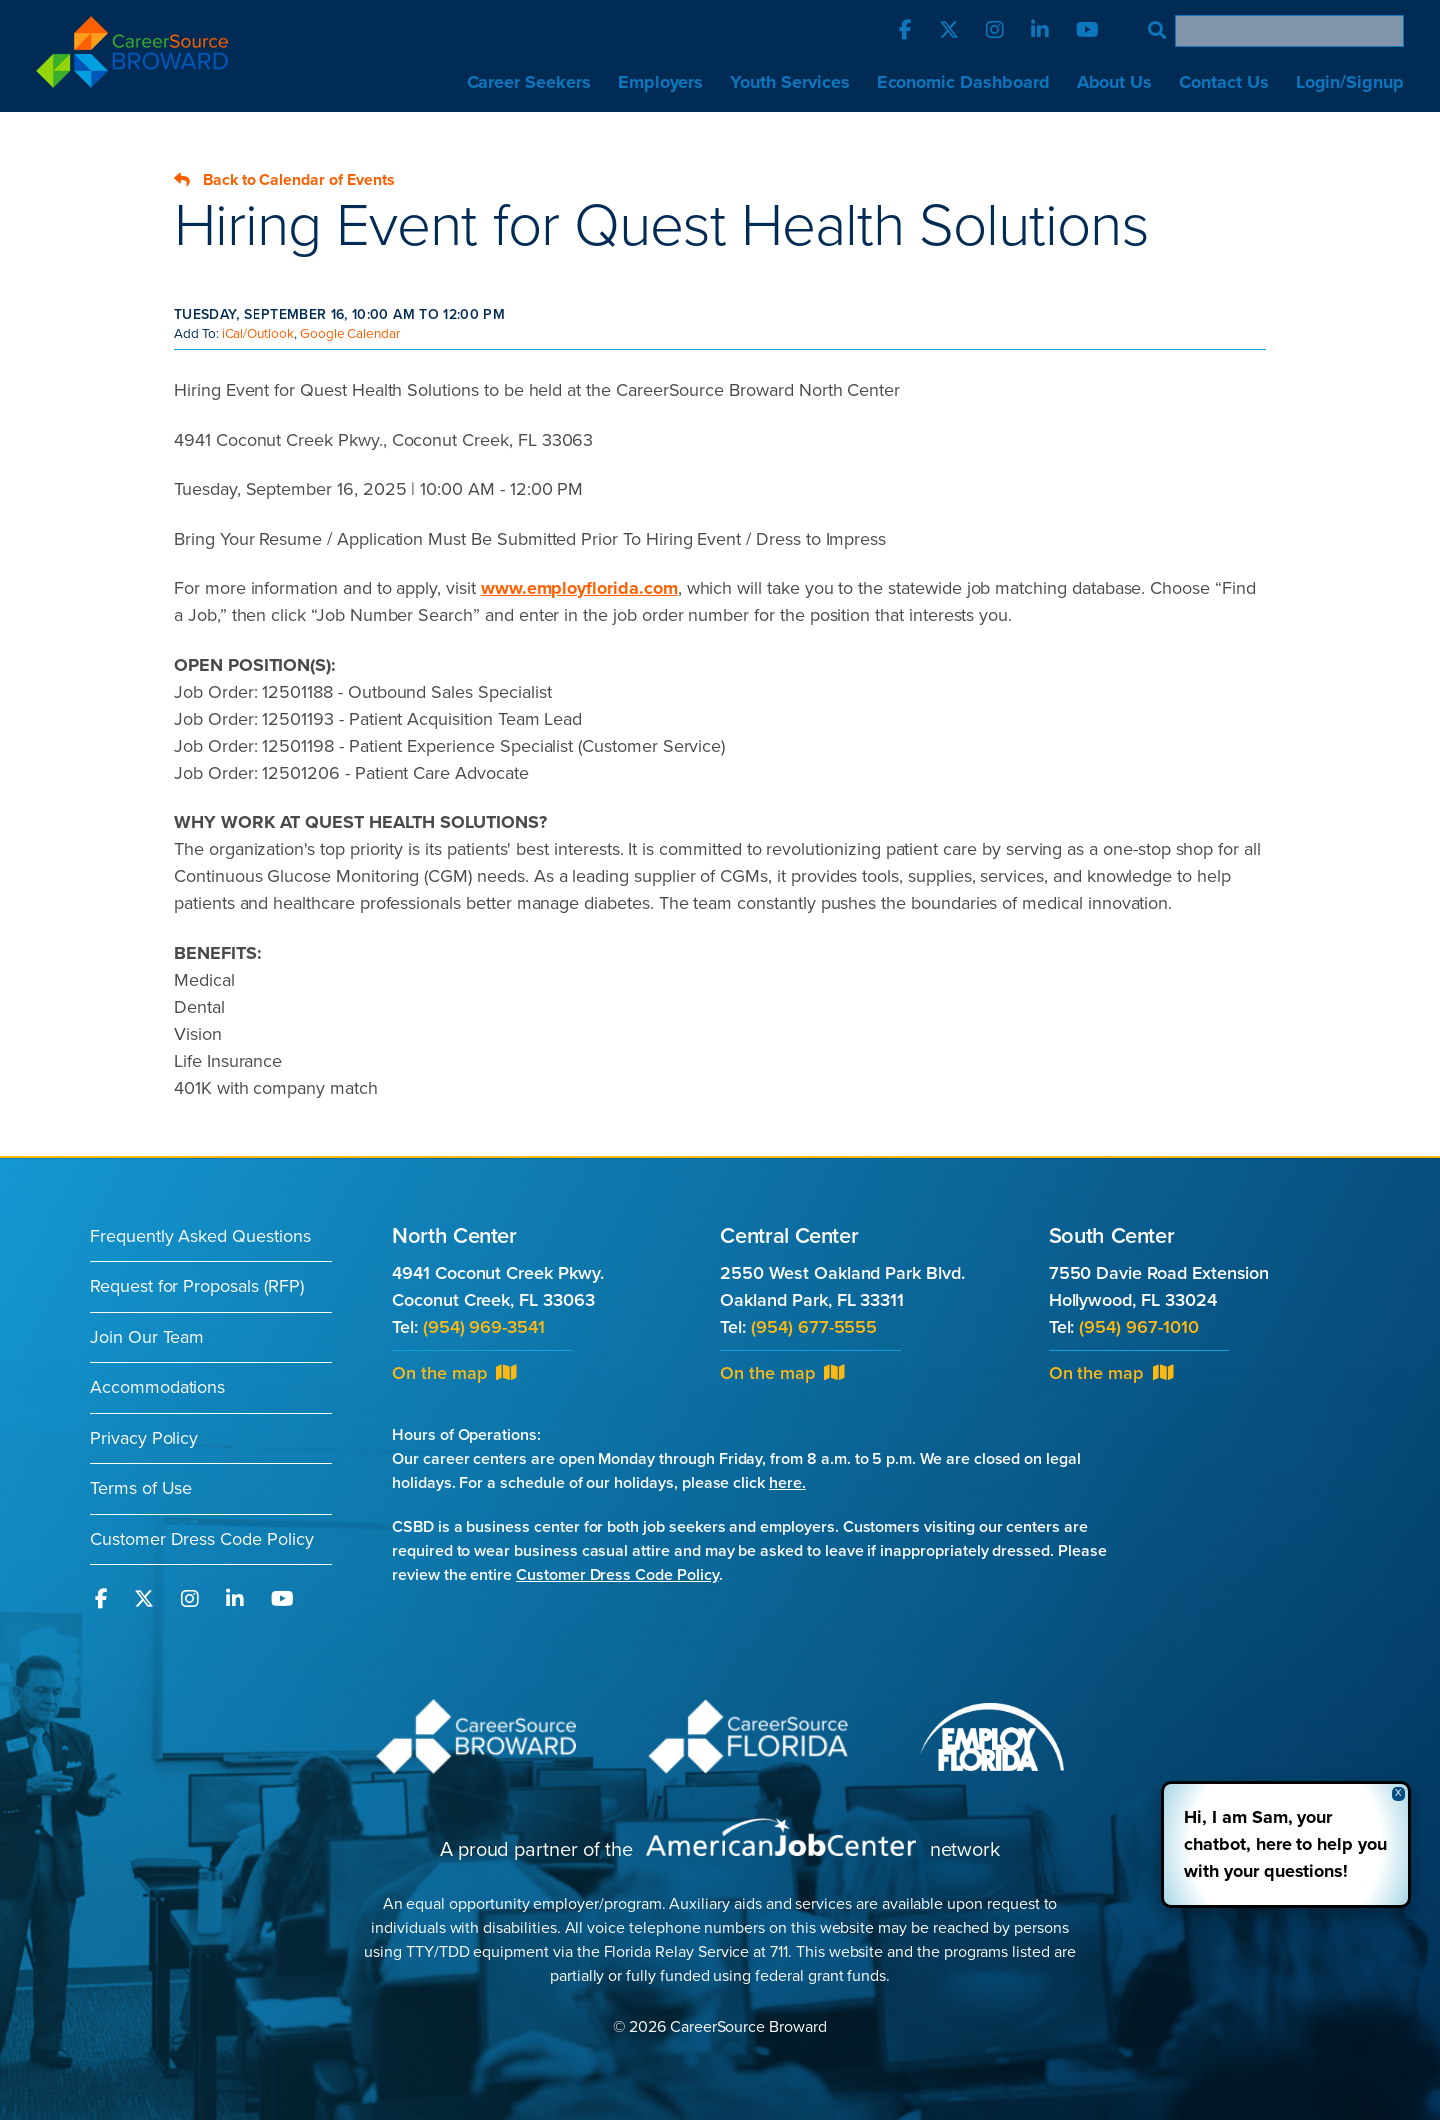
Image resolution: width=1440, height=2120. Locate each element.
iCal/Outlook (258, 334)
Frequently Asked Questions (200, 1236)
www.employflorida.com (579, 588)
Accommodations (157, 1387)
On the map (454, 1373)
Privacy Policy (144, 1438)
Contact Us (1223, 82)
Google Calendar (350, 334)
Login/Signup (1350, 82)
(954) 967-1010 (1138, 1327)
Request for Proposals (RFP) (197, 1286)
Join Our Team (147, 1337)
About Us (1115, 82)
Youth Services (789, 82)
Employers (661, 82)
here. (787, 1483)
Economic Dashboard (963, 82)
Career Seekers (529, 82)
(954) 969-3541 (484, 1327)
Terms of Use (141, 1488)
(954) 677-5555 (814, 1327)
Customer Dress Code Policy (202, 1539)
